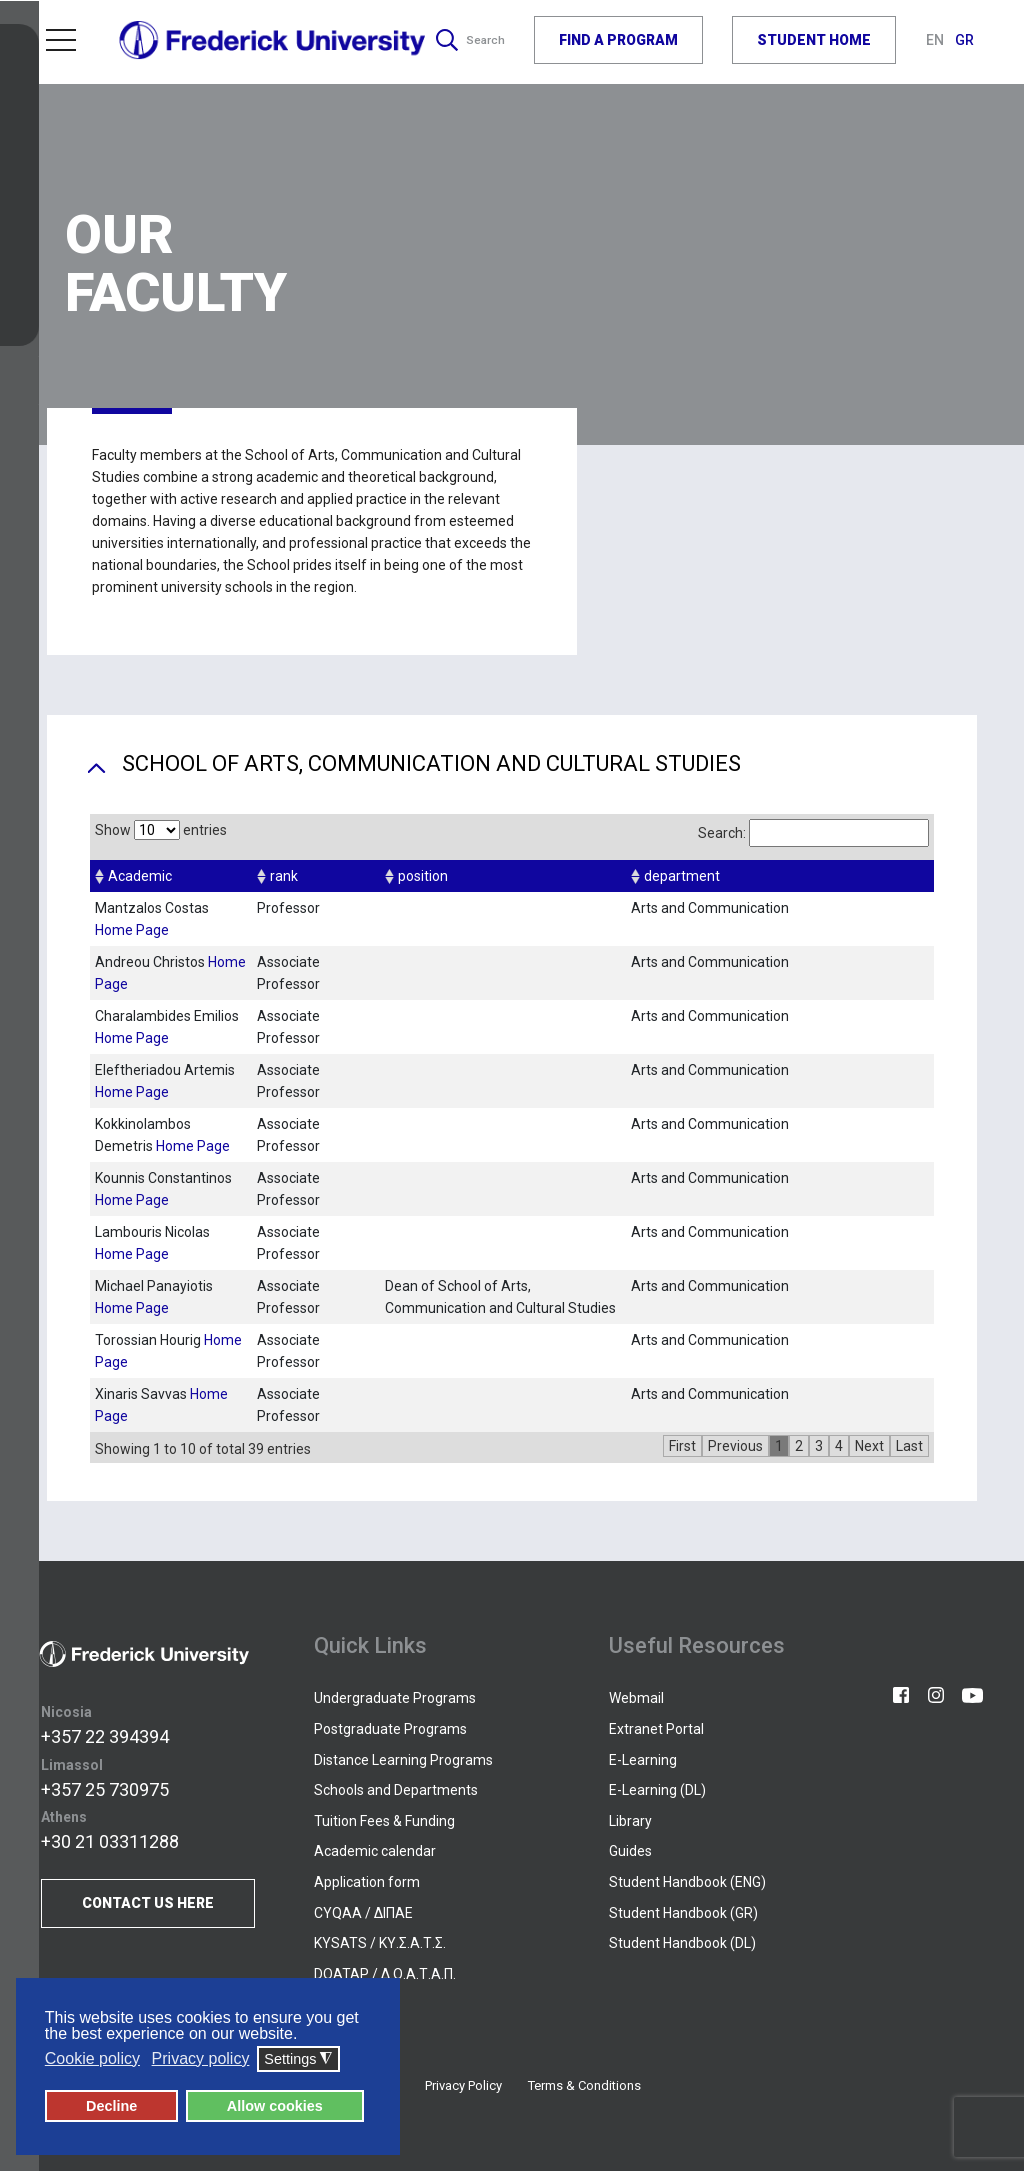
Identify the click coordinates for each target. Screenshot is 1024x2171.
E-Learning (643, 1760)
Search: (813, 833)
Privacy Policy (463, 2085)
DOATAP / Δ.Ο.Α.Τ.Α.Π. (385, 1974)
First (682, 1446)
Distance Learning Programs (403, 1760)
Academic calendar (375, 1851)
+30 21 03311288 (110, 1841)
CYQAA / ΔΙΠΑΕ (363, 1913)
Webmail (636, 1698)
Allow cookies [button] (275, 2107)
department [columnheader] (682, 876)
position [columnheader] (423, 876)
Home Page (132, 930)
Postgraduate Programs (390, 1729)
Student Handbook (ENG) (687, 1882)
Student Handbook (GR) (683, 1913)
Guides (630, 1851)
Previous (735, 1446)
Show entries (161, 830)
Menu (61, 36)
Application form (367, 1882)
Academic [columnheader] (140, 876)
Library (630, 1821)
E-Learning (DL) (657, 1790)
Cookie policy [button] (92, 2059)
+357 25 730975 (105, 1789)
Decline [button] (111, 2107)
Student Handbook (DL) (682, 1943)
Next (869, 1446)
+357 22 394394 (105, 1736)
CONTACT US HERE (148, 1903)
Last (909, 1446)
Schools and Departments (396, 1790)
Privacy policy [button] (201, 2059)
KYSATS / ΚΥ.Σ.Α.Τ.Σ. (380, 1943)
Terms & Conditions (584, 2085)
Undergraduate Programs (395, 1698)
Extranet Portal (656, 1729)
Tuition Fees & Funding (384, 1821)
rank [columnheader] (284, 876)
